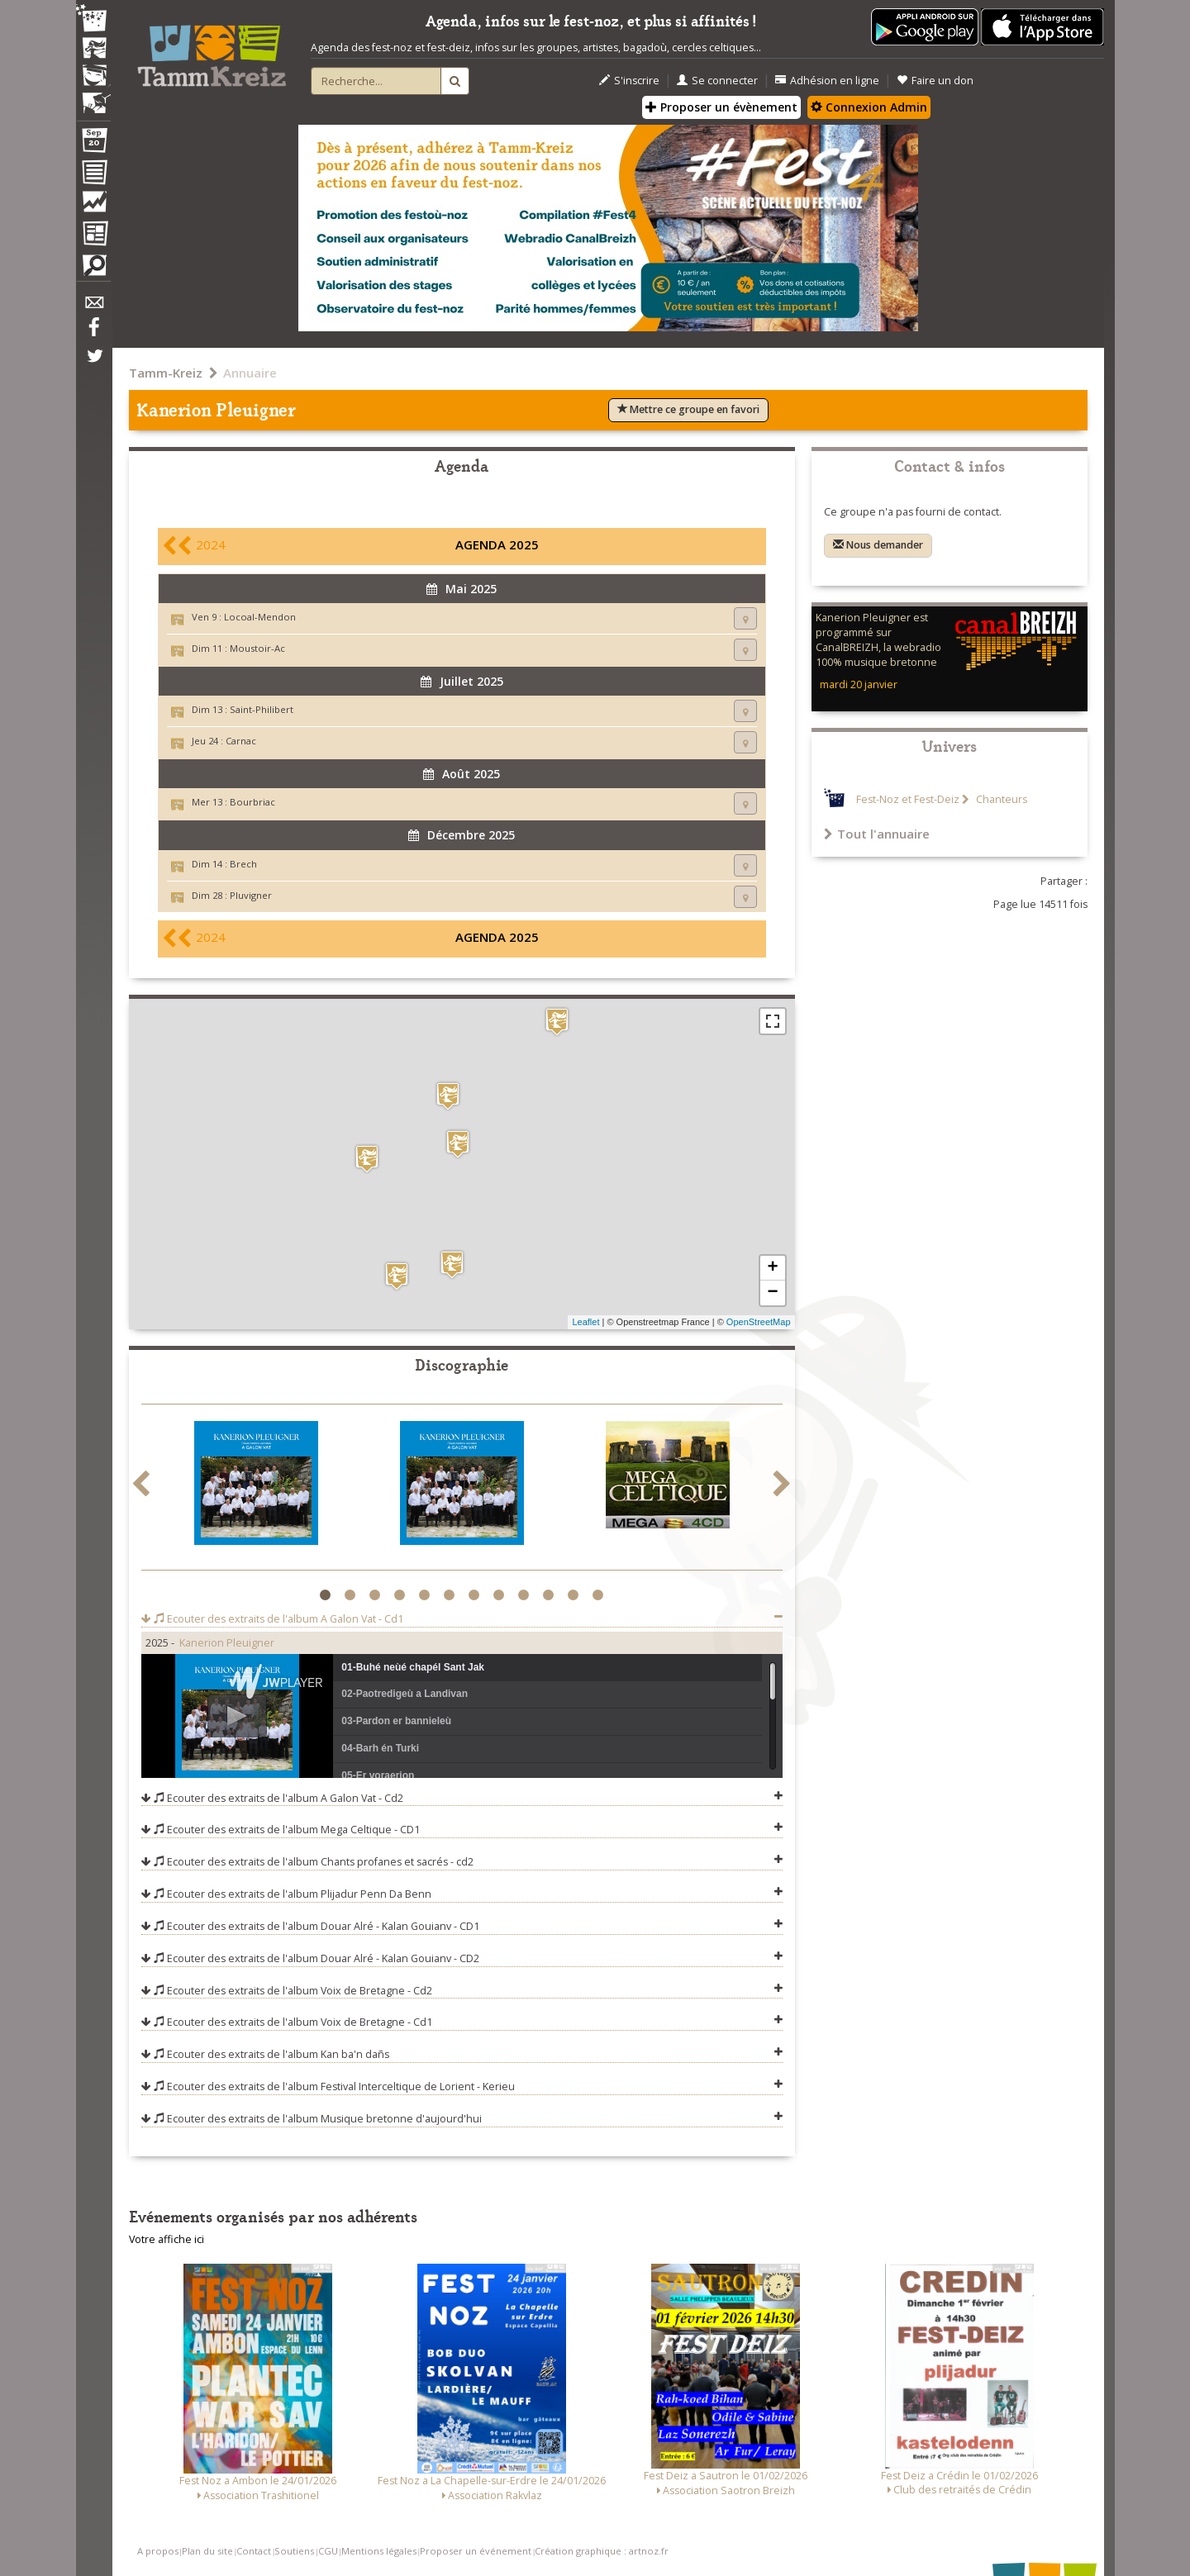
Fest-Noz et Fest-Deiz (907, 799)
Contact (253, 2551)
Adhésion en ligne (827, 81)
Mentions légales (378, 2551)
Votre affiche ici (166, 2239)
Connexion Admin (869, 107)
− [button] (772, 1293)
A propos (157, 2551)
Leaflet (585, 1322)
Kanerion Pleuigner (226, 1643)
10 (551, 1595)
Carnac (241, 740)
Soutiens (294, 2551)
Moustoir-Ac (257, 648)
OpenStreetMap (758, 1322)
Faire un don (935, 81)
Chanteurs (1000, 799)
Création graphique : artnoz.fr (602, 2551)
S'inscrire (629, 81)
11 (575, 1595)
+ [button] (772, 1268)
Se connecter (717, 81)
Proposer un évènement (721, 107)
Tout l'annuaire (877, 833)
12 (600, 1595)
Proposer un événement (475, 2551)
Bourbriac (252, 802)
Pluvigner (251, 895)
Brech (243, 864)
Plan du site (207, 2551)
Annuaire (250, 372)
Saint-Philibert (261, 709)
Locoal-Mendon (260, 617)
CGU (328, 2551)
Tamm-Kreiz (165, 372)
